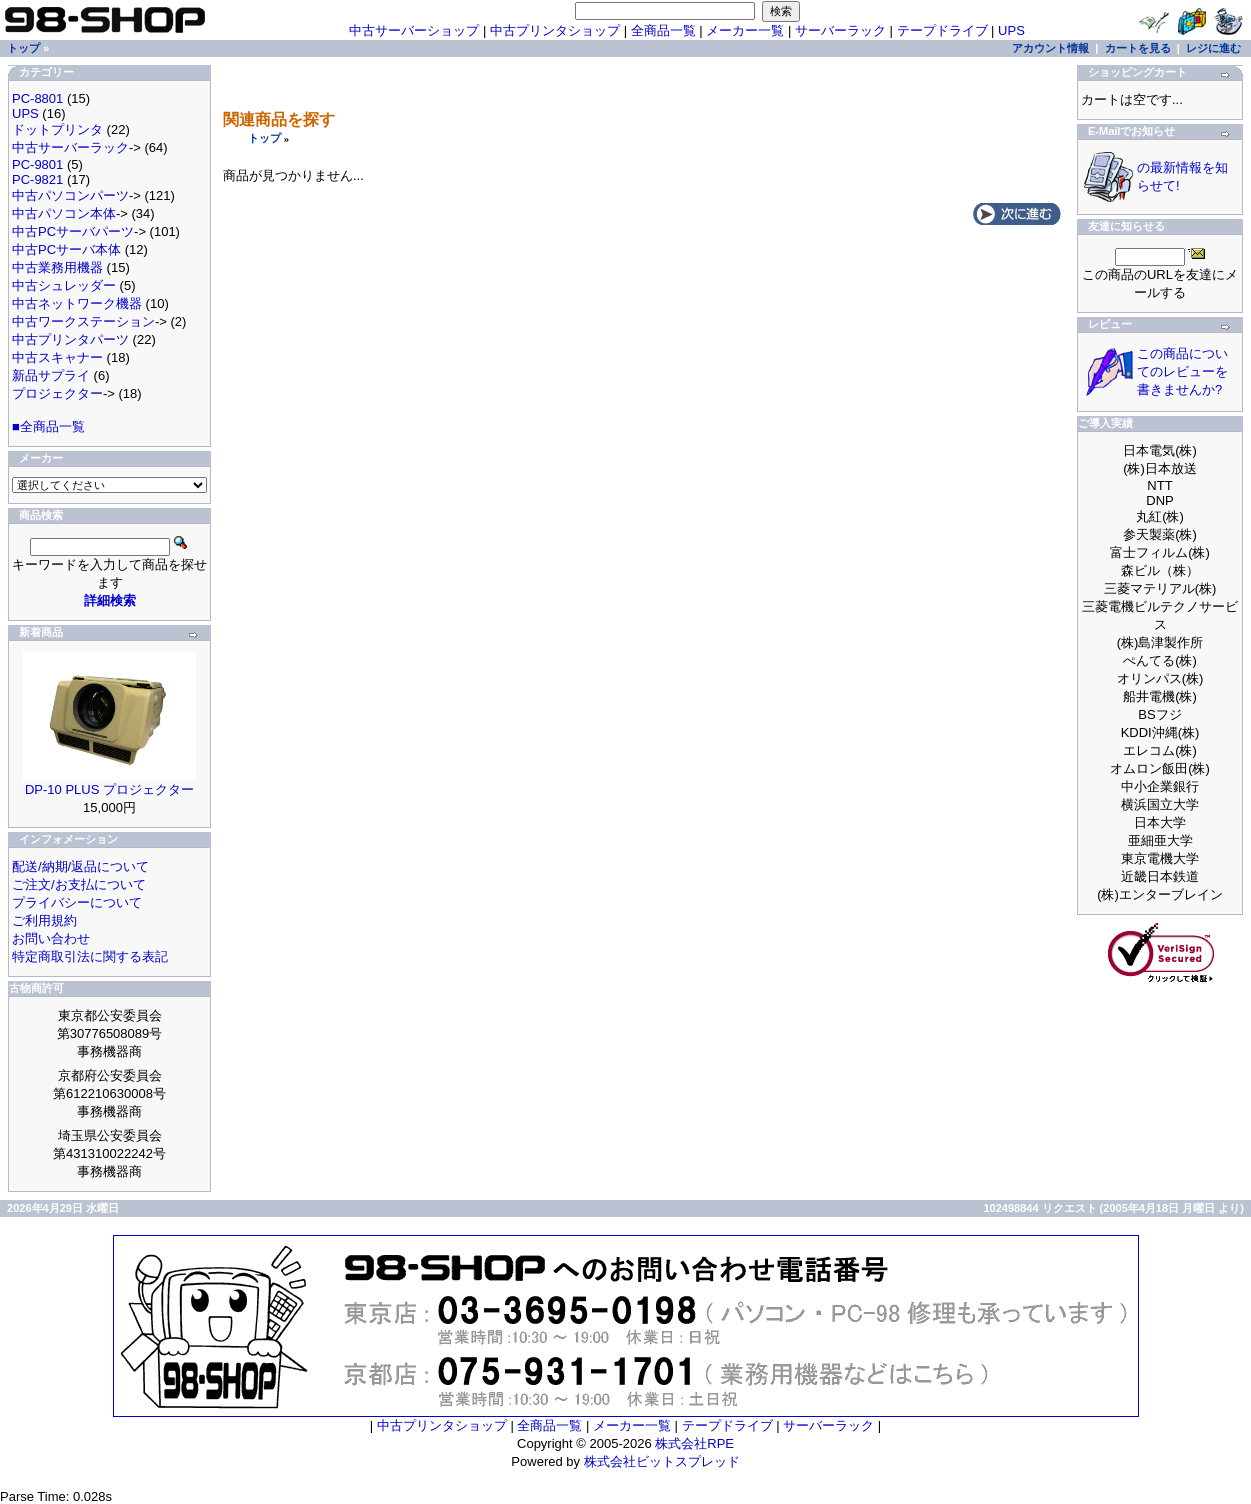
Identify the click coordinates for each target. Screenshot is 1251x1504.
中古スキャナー (57, 357)
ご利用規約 (44, 920)
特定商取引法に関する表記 (90, 956)
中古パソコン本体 (64, 213)
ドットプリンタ (57, 129)
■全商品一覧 (48, 426)
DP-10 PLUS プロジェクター (109, 789)
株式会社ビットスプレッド (662, 1461)
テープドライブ (942, 30)
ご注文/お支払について (79, 884)
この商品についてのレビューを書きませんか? (1182, 371)
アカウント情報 (1050, 48)
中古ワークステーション (83, 321)
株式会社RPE (694, 1443)
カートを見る (1138, 48)
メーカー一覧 (745, 30)
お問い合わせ (51, 938)
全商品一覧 (663, 30)
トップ (264, 138)
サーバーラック (840, 30)
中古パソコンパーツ (70, 195)
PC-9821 (37, 179)
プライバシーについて (77, 902)
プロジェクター (57, 393)
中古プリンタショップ (555, 30)
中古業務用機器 (57, 267)
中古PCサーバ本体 (66, 249)
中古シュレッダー (64, 285)
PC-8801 (37, 98)
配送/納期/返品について (80, 866)
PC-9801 (37, 164)
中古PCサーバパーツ (73, 231)
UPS (1011, 30)
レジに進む (1213, 48)
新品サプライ (51, 375)
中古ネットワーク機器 (77, 303)
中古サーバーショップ (414, 30)
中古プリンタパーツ (70, 339)
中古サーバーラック (70, 147)
